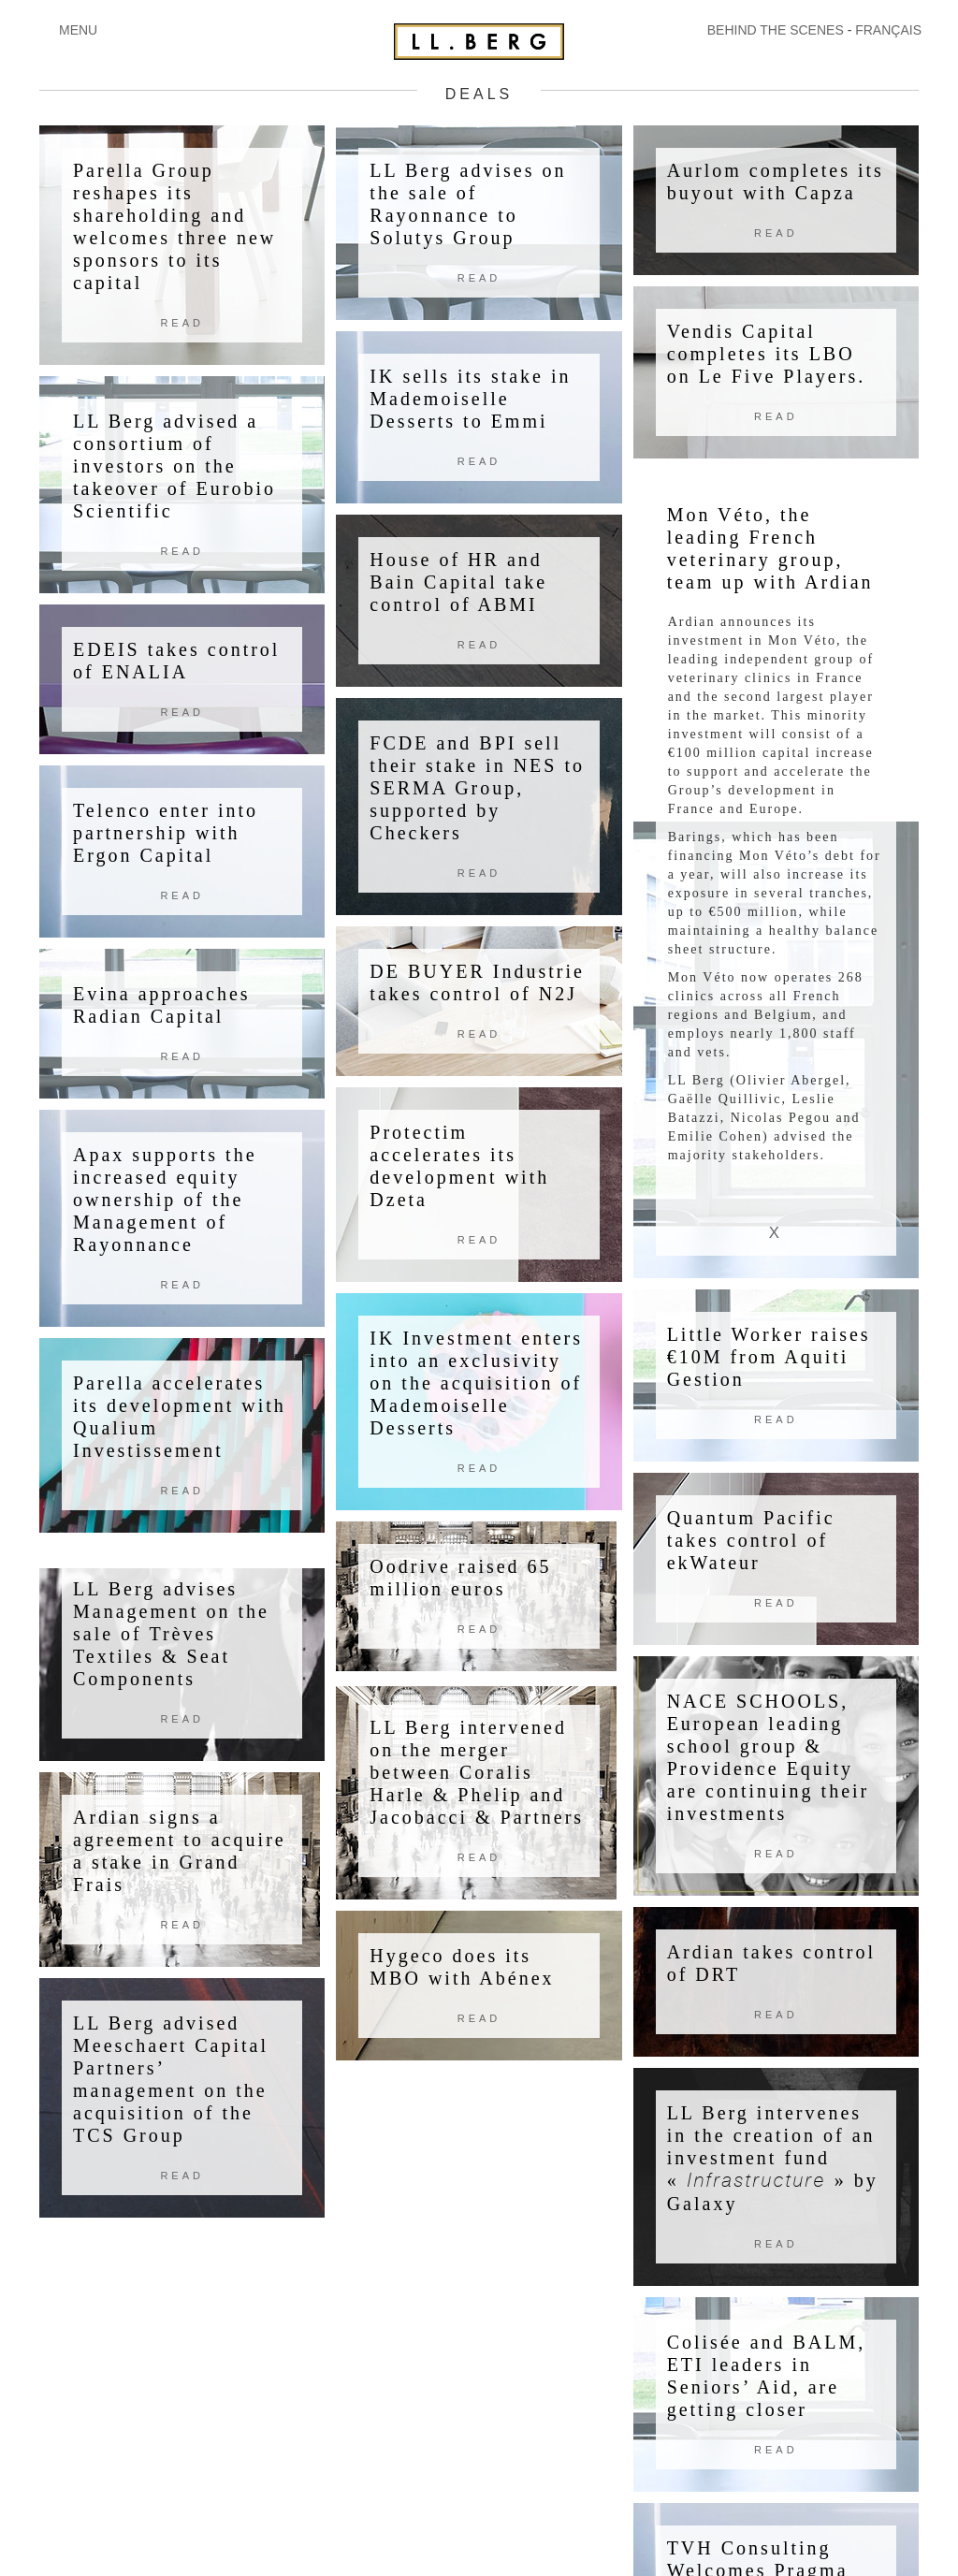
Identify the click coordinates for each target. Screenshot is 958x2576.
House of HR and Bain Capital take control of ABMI (458, 582)
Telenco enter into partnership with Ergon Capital (165, 833)
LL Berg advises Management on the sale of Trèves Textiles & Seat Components (171, 1634)
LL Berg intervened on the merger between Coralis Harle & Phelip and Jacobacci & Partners (477, 1772)
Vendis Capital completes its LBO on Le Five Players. (766, 353)
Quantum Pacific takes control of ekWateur (751, 1539)
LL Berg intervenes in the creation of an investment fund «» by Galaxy (772, 2157)
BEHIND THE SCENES (775, 29)
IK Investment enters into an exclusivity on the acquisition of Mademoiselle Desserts (476, 1383)
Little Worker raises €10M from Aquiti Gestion (769, 1356)
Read (182, 322)
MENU (78, 29)
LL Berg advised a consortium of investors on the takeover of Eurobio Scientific (174, 466)
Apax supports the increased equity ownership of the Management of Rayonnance (165, 1199)
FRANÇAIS (888, 29)
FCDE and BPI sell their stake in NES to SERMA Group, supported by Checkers (477, 788)
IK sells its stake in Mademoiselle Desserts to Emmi (470, 398)
